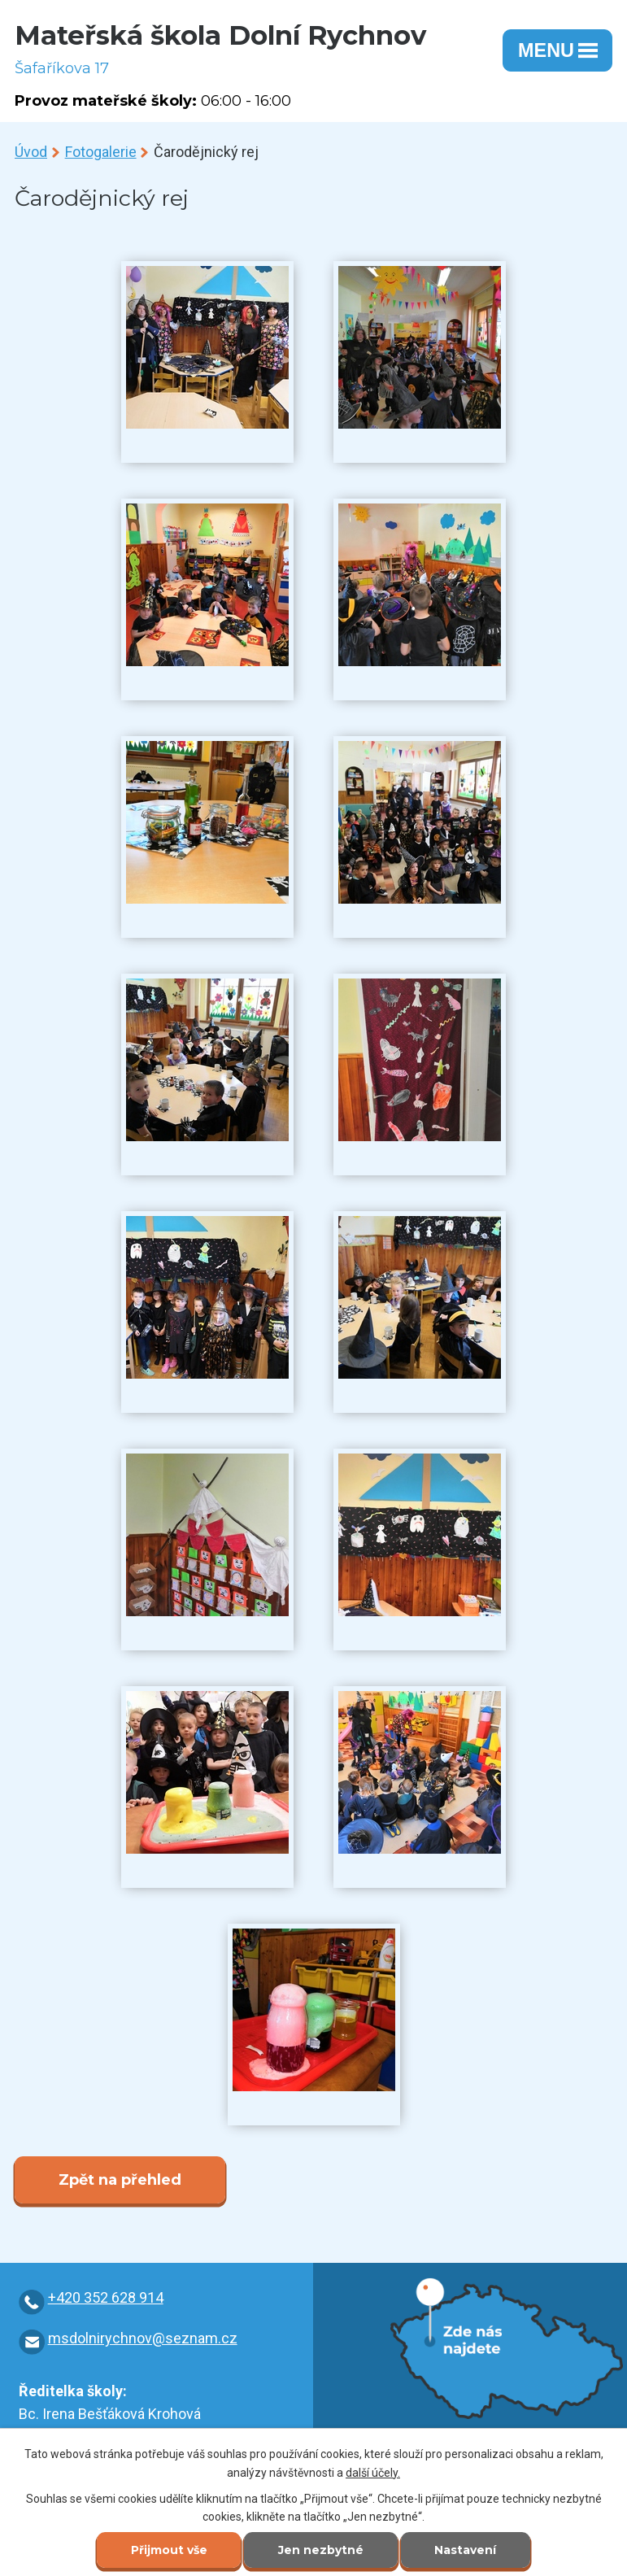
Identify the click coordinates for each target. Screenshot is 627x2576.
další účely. (373, 2471)
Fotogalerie (101, 151)
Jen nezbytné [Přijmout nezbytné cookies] (321, 2550)
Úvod (31, 151)
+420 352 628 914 (105, 2297)
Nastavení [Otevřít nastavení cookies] (466, 2550)
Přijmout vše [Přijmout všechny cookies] (168, 2550)
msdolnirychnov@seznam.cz (142, 2338)
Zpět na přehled (120, 2180)
